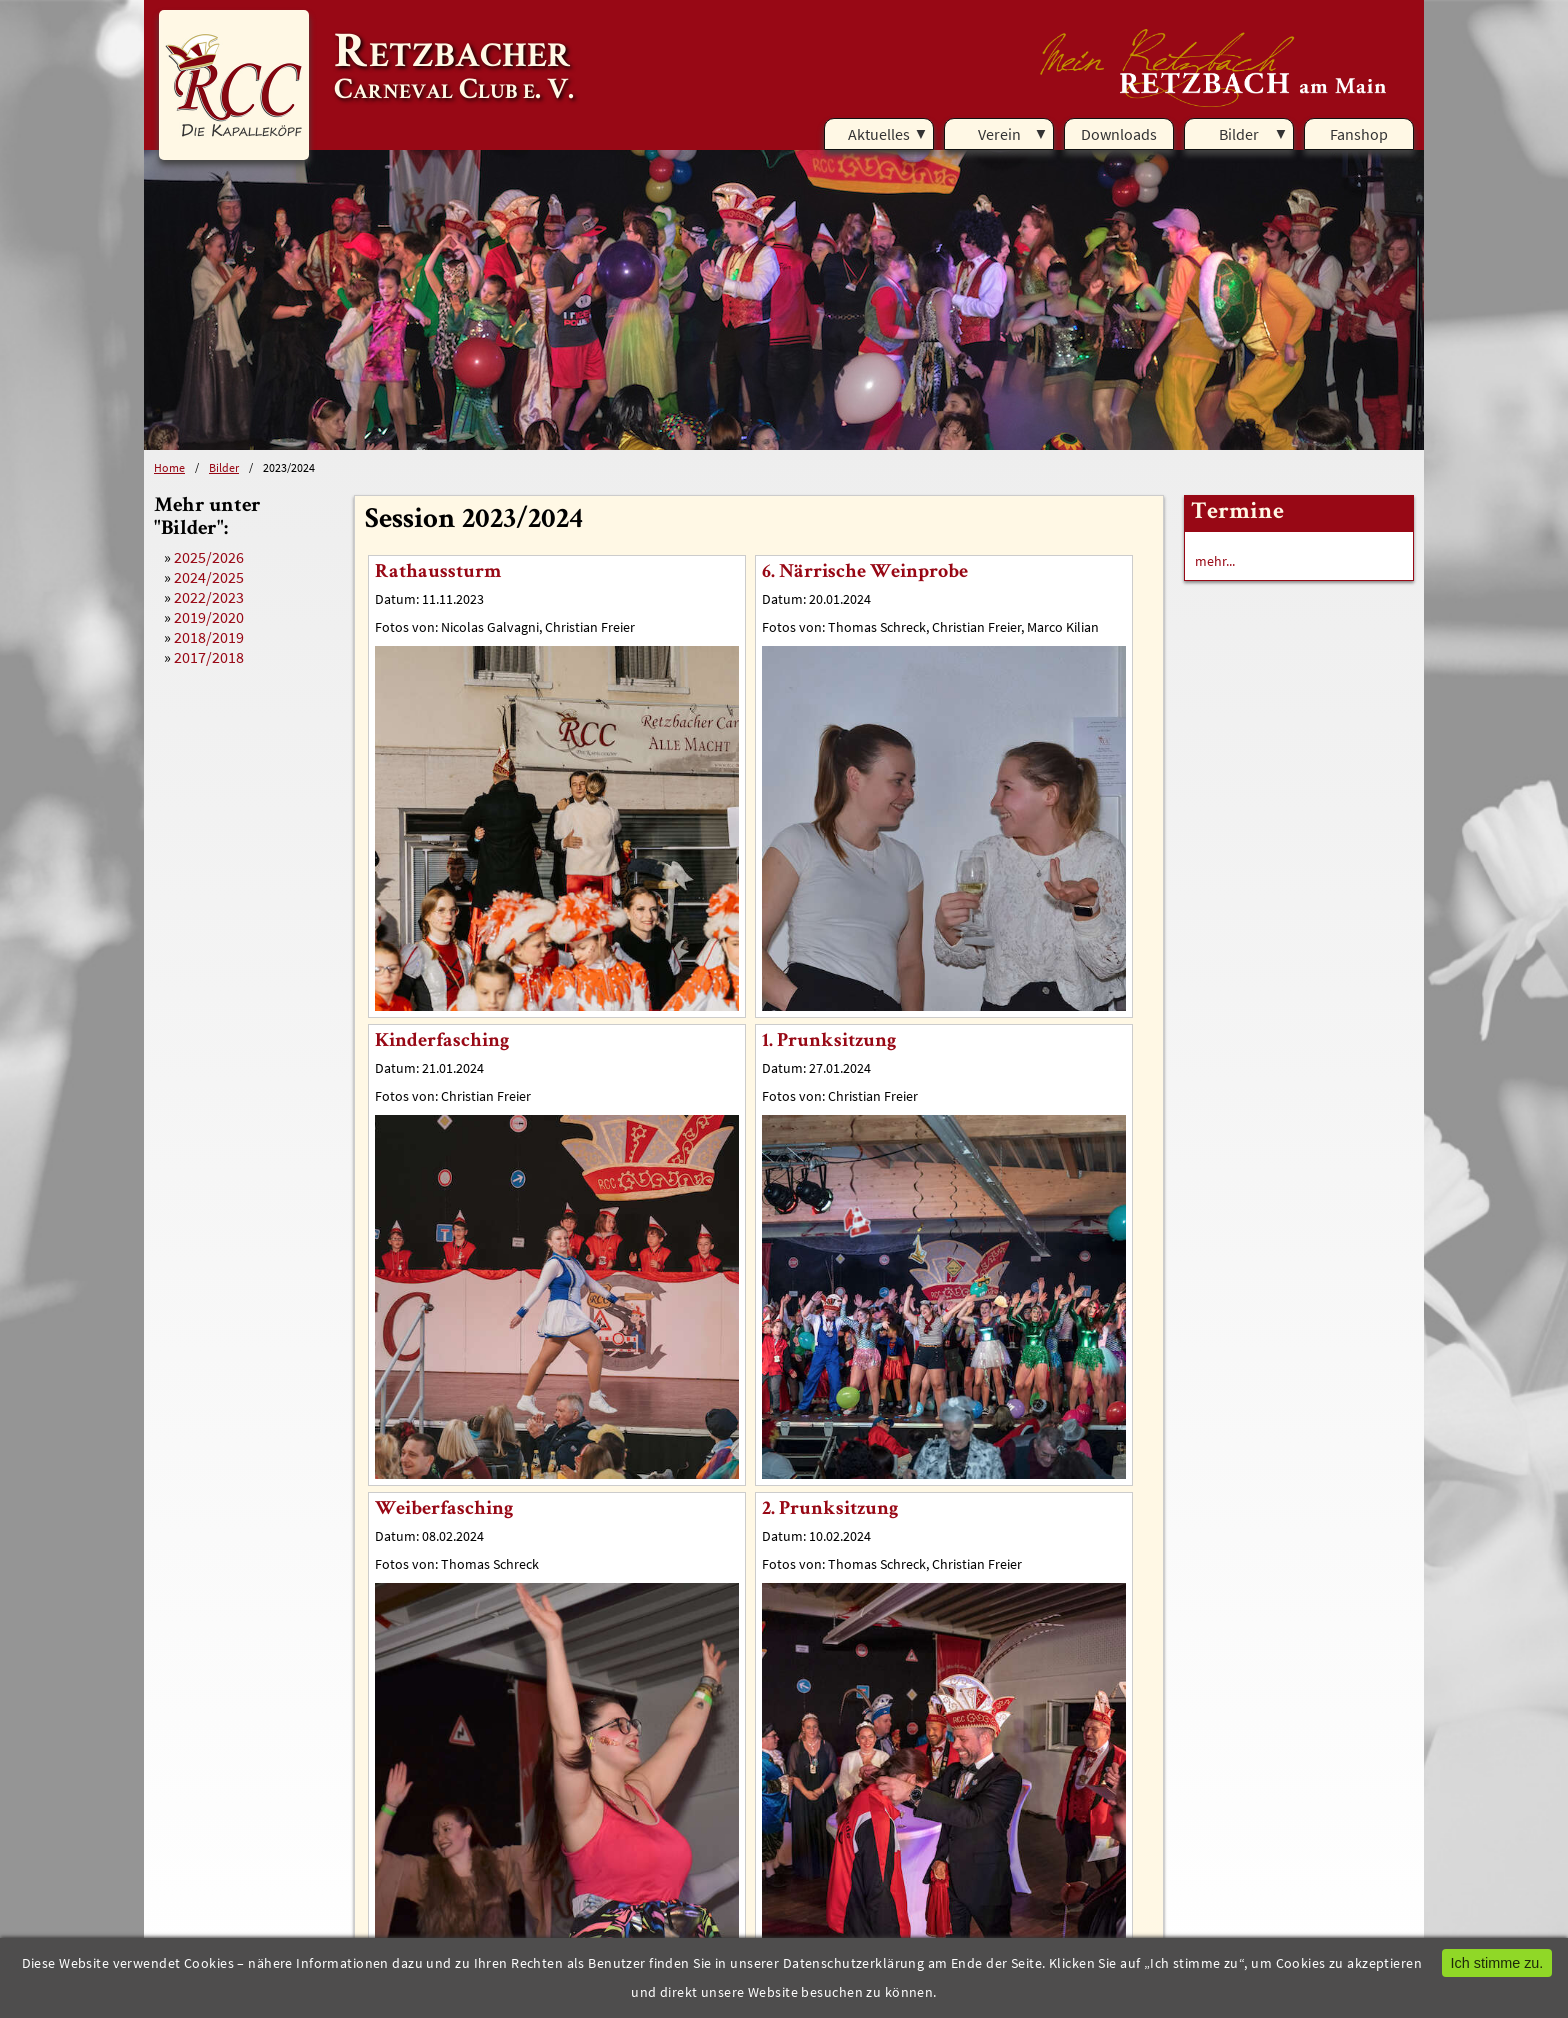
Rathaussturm (438, 573)
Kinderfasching (442, 1042)
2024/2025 (209, 577)
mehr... (1215, 561)
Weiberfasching (444, 1510)
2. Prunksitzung (830, 1510)
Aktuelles (879, 134)
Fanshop (1359, 134)
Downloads (1119, 134)
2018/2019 (209, 637)
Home (169, 467)
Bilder (1239, 134)
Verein (999, 134)
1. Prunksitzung (829, 1042)
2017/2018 (209, 657)
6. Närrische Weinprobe (865, 573)
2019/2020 (209, 617)
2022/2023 (209, 597)
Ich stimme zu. (1497, 1963)
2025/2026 (209, 557)
